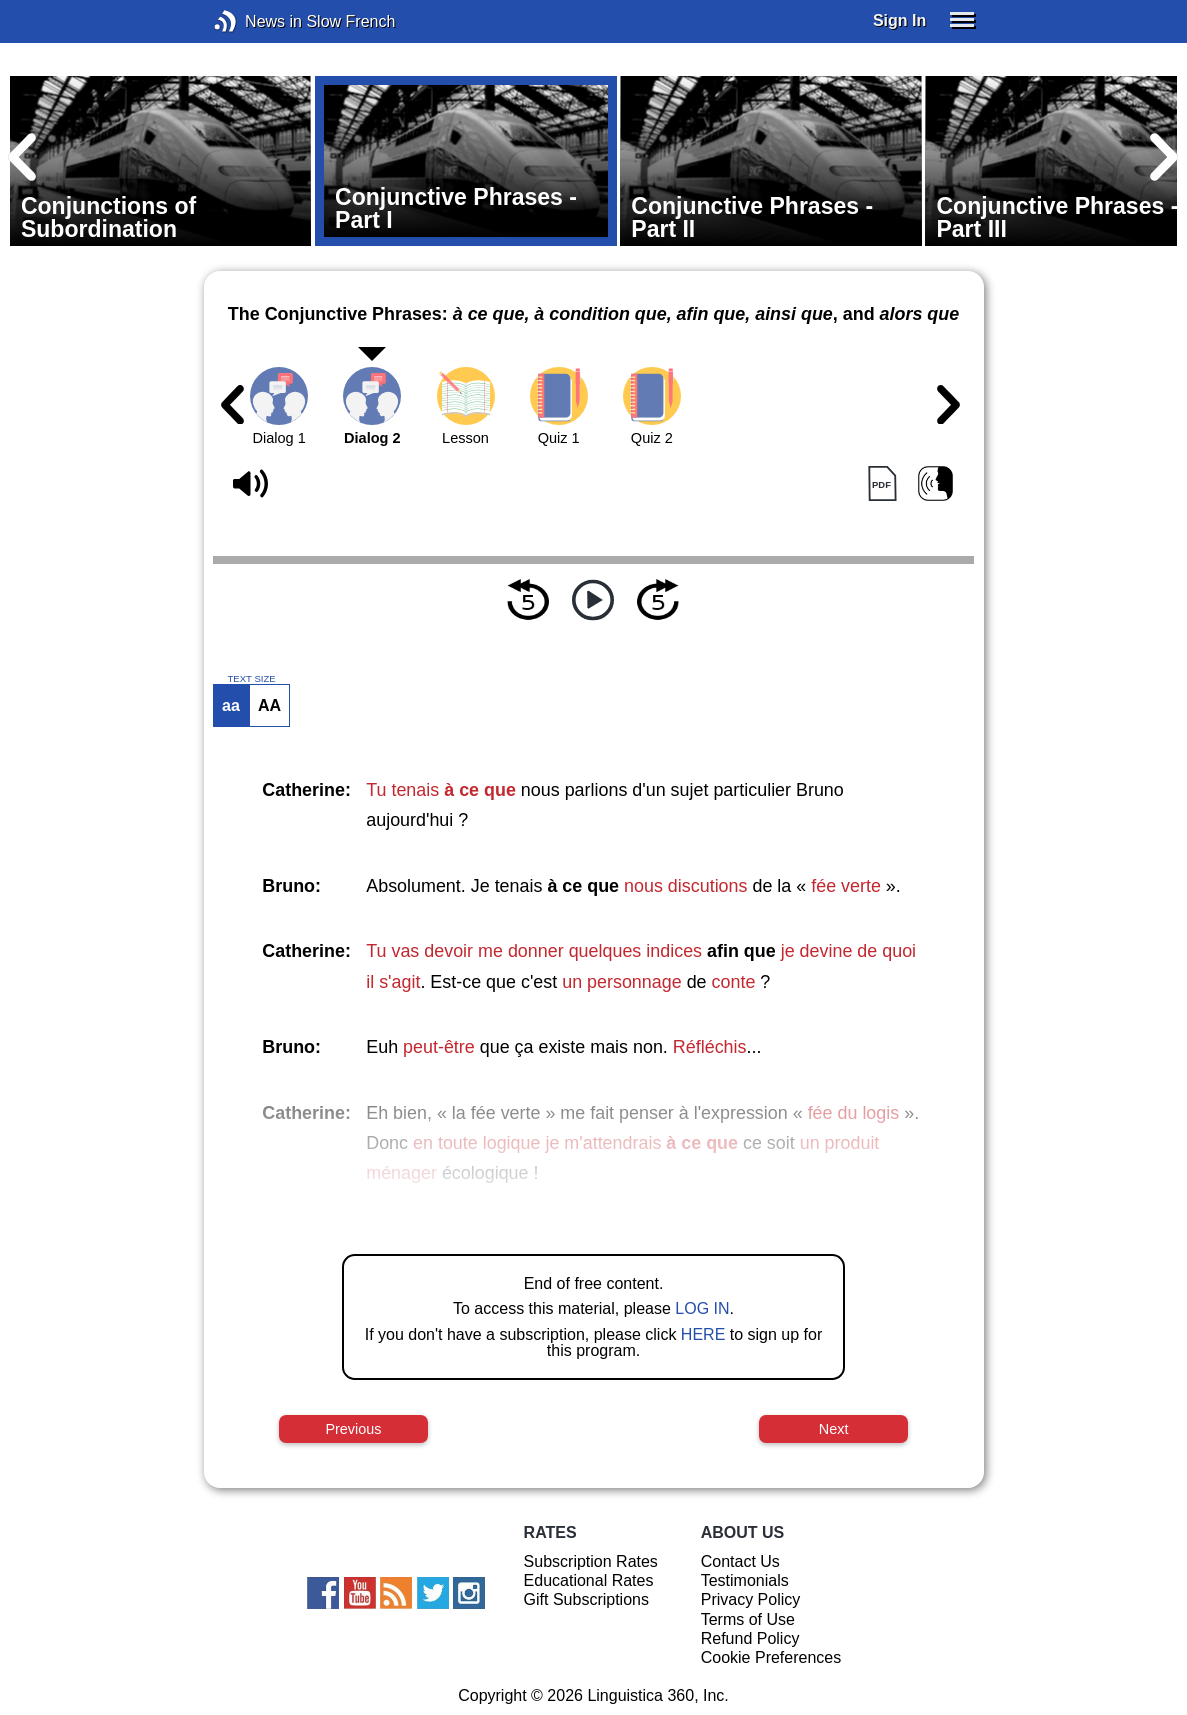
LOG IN (702, 1308)
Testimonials (745, 1580)
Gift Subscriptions (586, 1599)
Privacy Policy (751, 1599)
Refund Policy (750, 1638)
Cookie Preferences (771, 1657)
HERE (703, 1334)
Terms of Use (748, 1619)
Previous (353, 1429)
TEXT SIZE (251, 679)
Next (834, 1429)
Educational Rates (589, 1580)
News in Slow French (255, 21)
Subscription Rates (591, 1561)
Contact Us (740, 1561)
